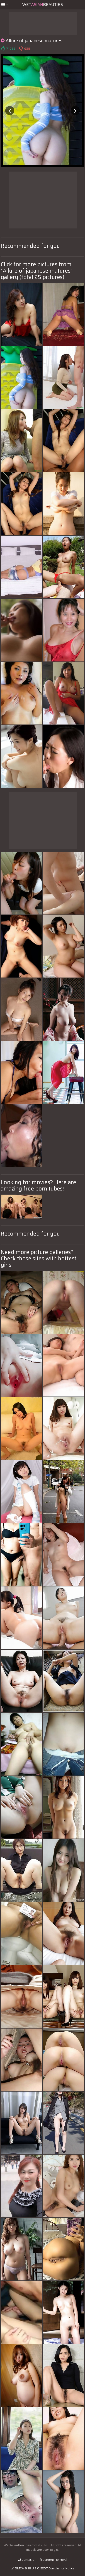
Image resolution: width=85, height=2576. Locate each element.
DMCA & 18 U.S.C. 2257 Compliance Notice (42, 2568)
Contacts (26, 2559)
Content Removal (53, 2559)
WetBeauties (42, 4)
